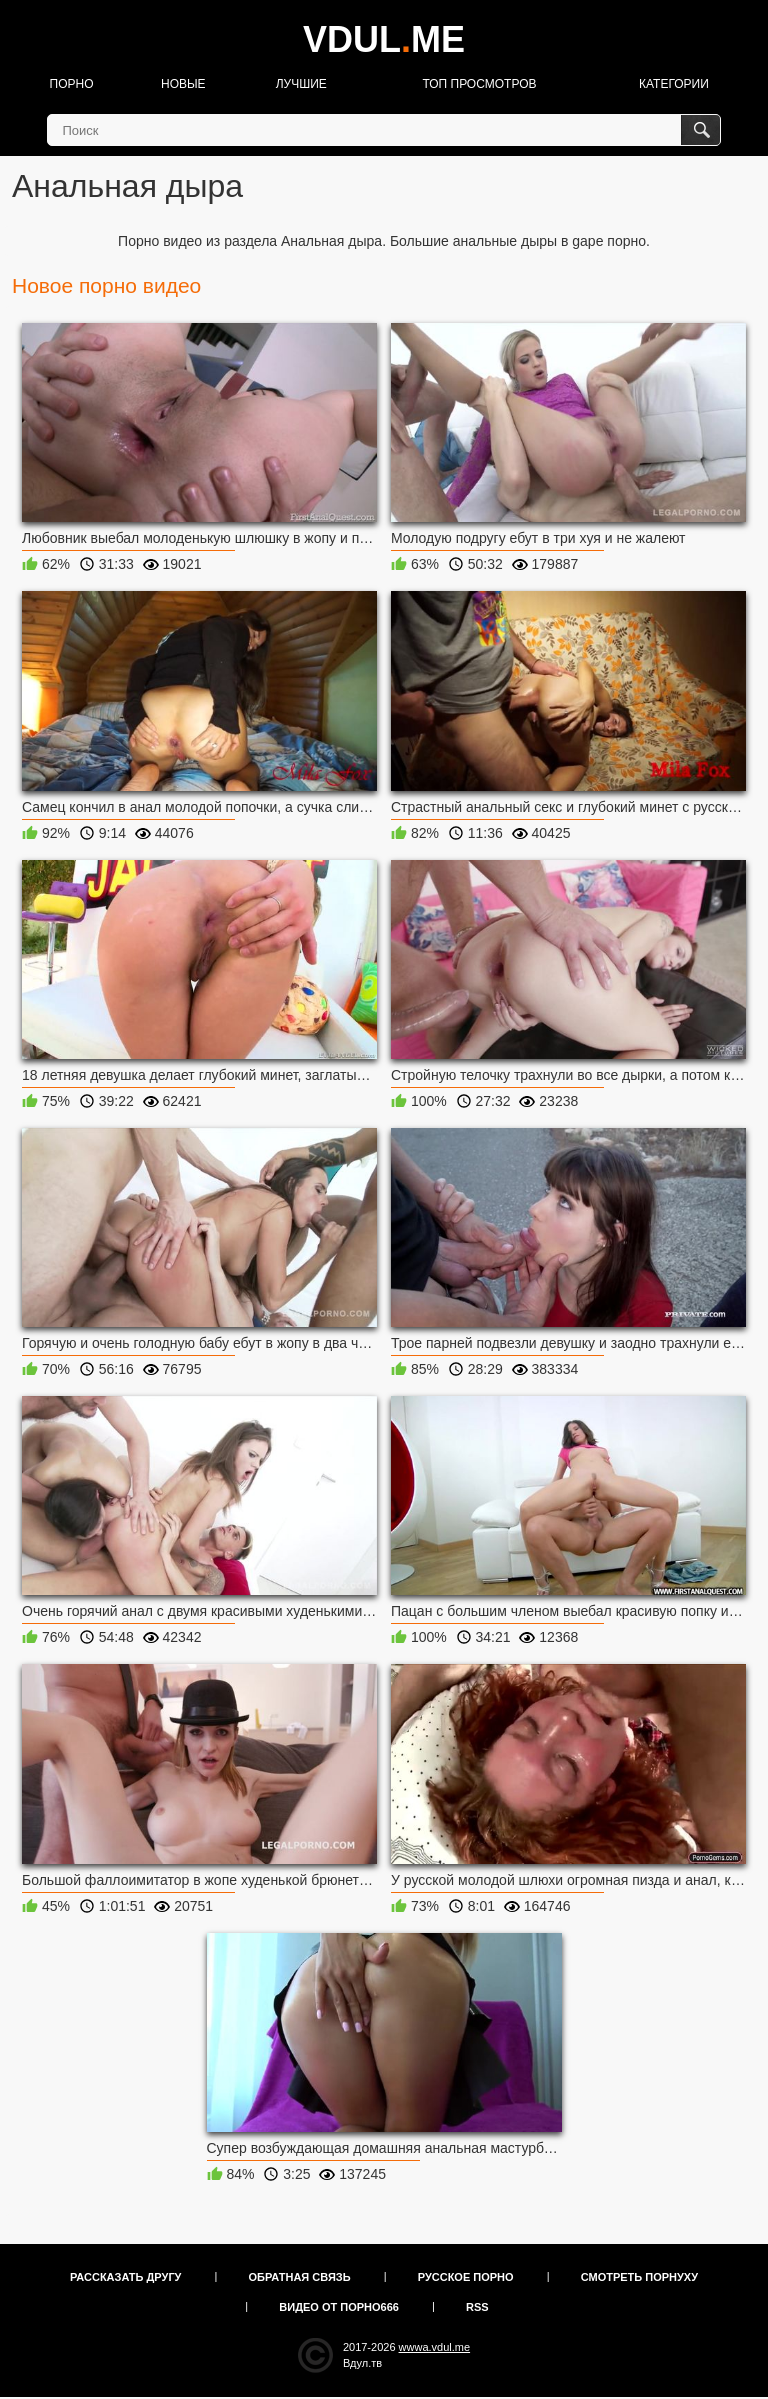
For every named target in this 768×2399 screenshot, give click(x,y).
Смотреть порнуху (639, 2277)
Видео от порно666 (339, 2307)
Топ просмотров (479, 84)
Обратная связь (300, 2277)
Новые (183, 84)
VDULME (384, 39)
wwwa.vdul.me (435, 2347)
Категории (674, 84)
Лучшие (301, 84)
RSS (477, 2307)
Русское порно (466, 2277)
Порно (72, 84)
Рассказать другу (126, 2277)
